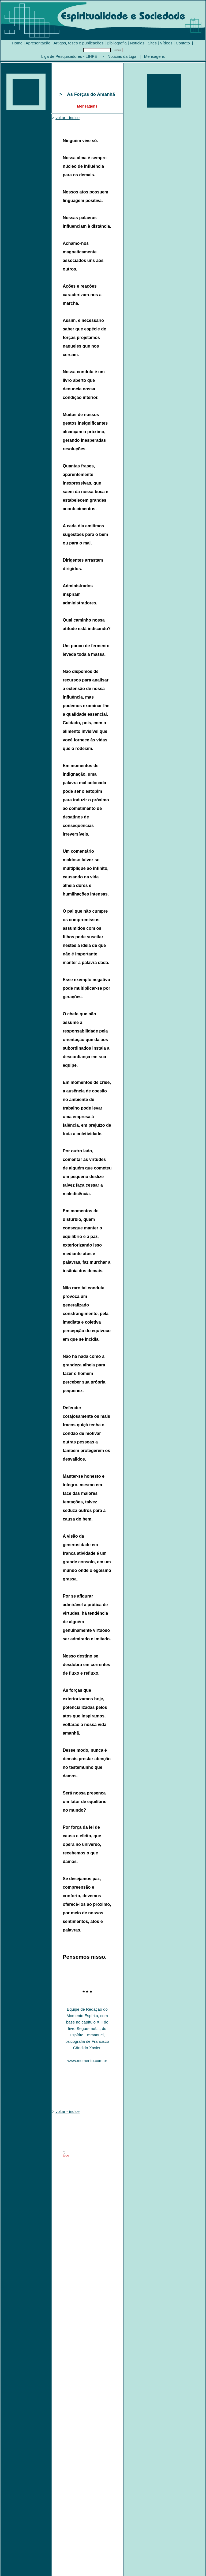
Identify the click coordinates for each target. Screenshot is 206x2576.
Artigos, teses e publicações (79, 43)
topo (66, 2155)
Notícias (137, 43)
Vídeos (166, 43)
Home (17, 43)
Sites (152, 43)
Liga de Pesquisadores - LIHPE (69, 56)
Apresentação (38, 43)
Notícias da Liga (121, 56)
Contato (183, 43)
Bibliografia (117, 43)
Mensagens (154, 56)
